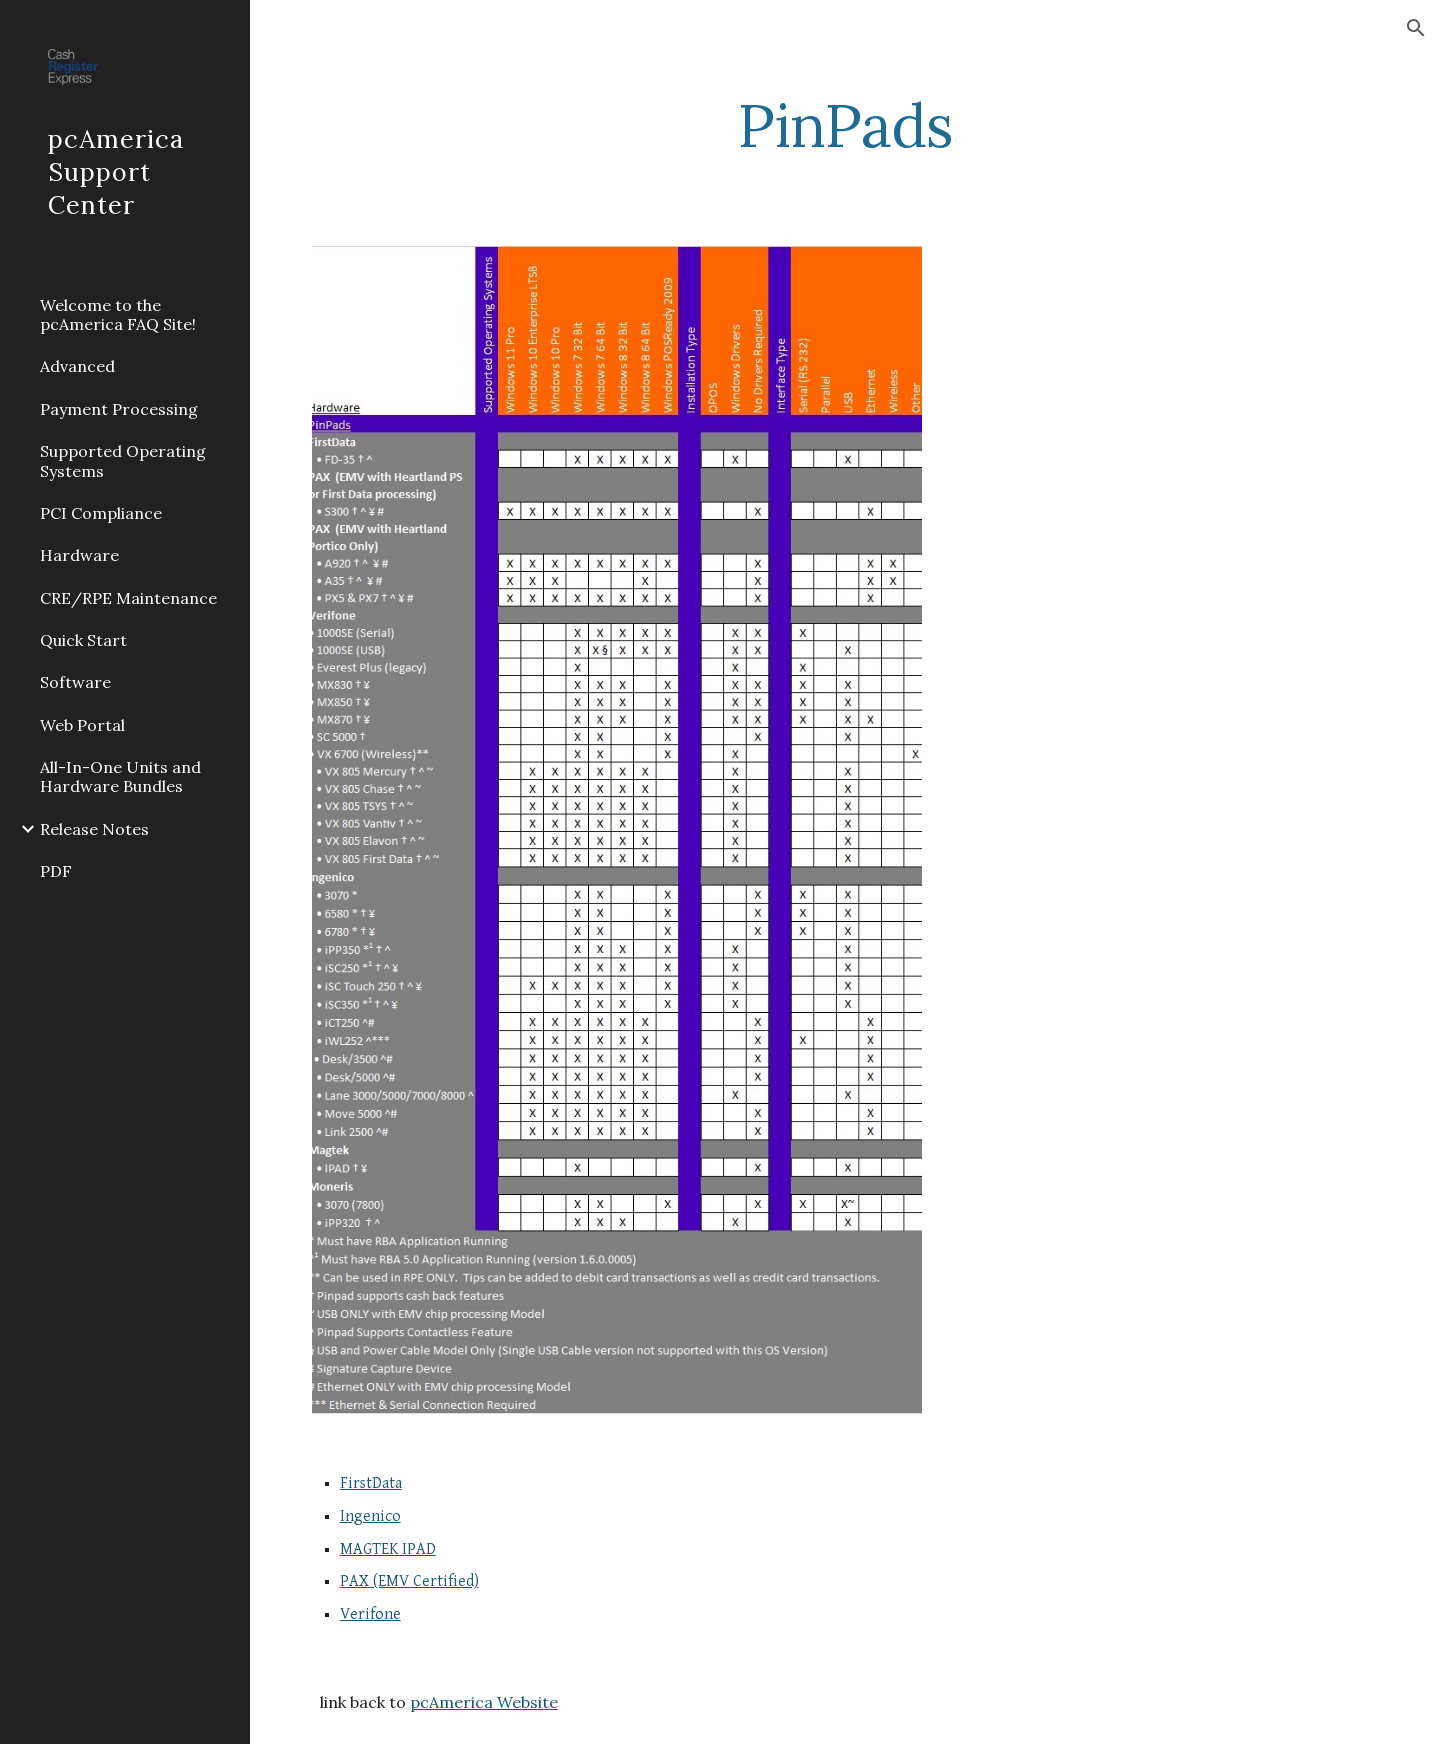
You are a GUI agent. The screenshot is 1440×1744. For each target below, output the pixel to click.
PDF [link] (56, 871)
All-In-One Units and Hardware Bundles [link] (120, 776)
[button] (1416, 28)
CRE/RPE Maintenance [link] (128, 598)
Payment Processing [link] (119, 409)
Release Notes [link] (94, 829)
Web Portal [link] (82, 725)
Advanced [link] (77, 366)
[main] (845, 125)
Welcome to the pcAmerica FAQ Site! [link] (118, 314)
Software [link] (75, 682)
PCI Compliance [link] (101, 513)
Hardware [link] (79, 555)
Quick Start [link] (83, 640)
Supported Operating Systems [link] (123, 460)
